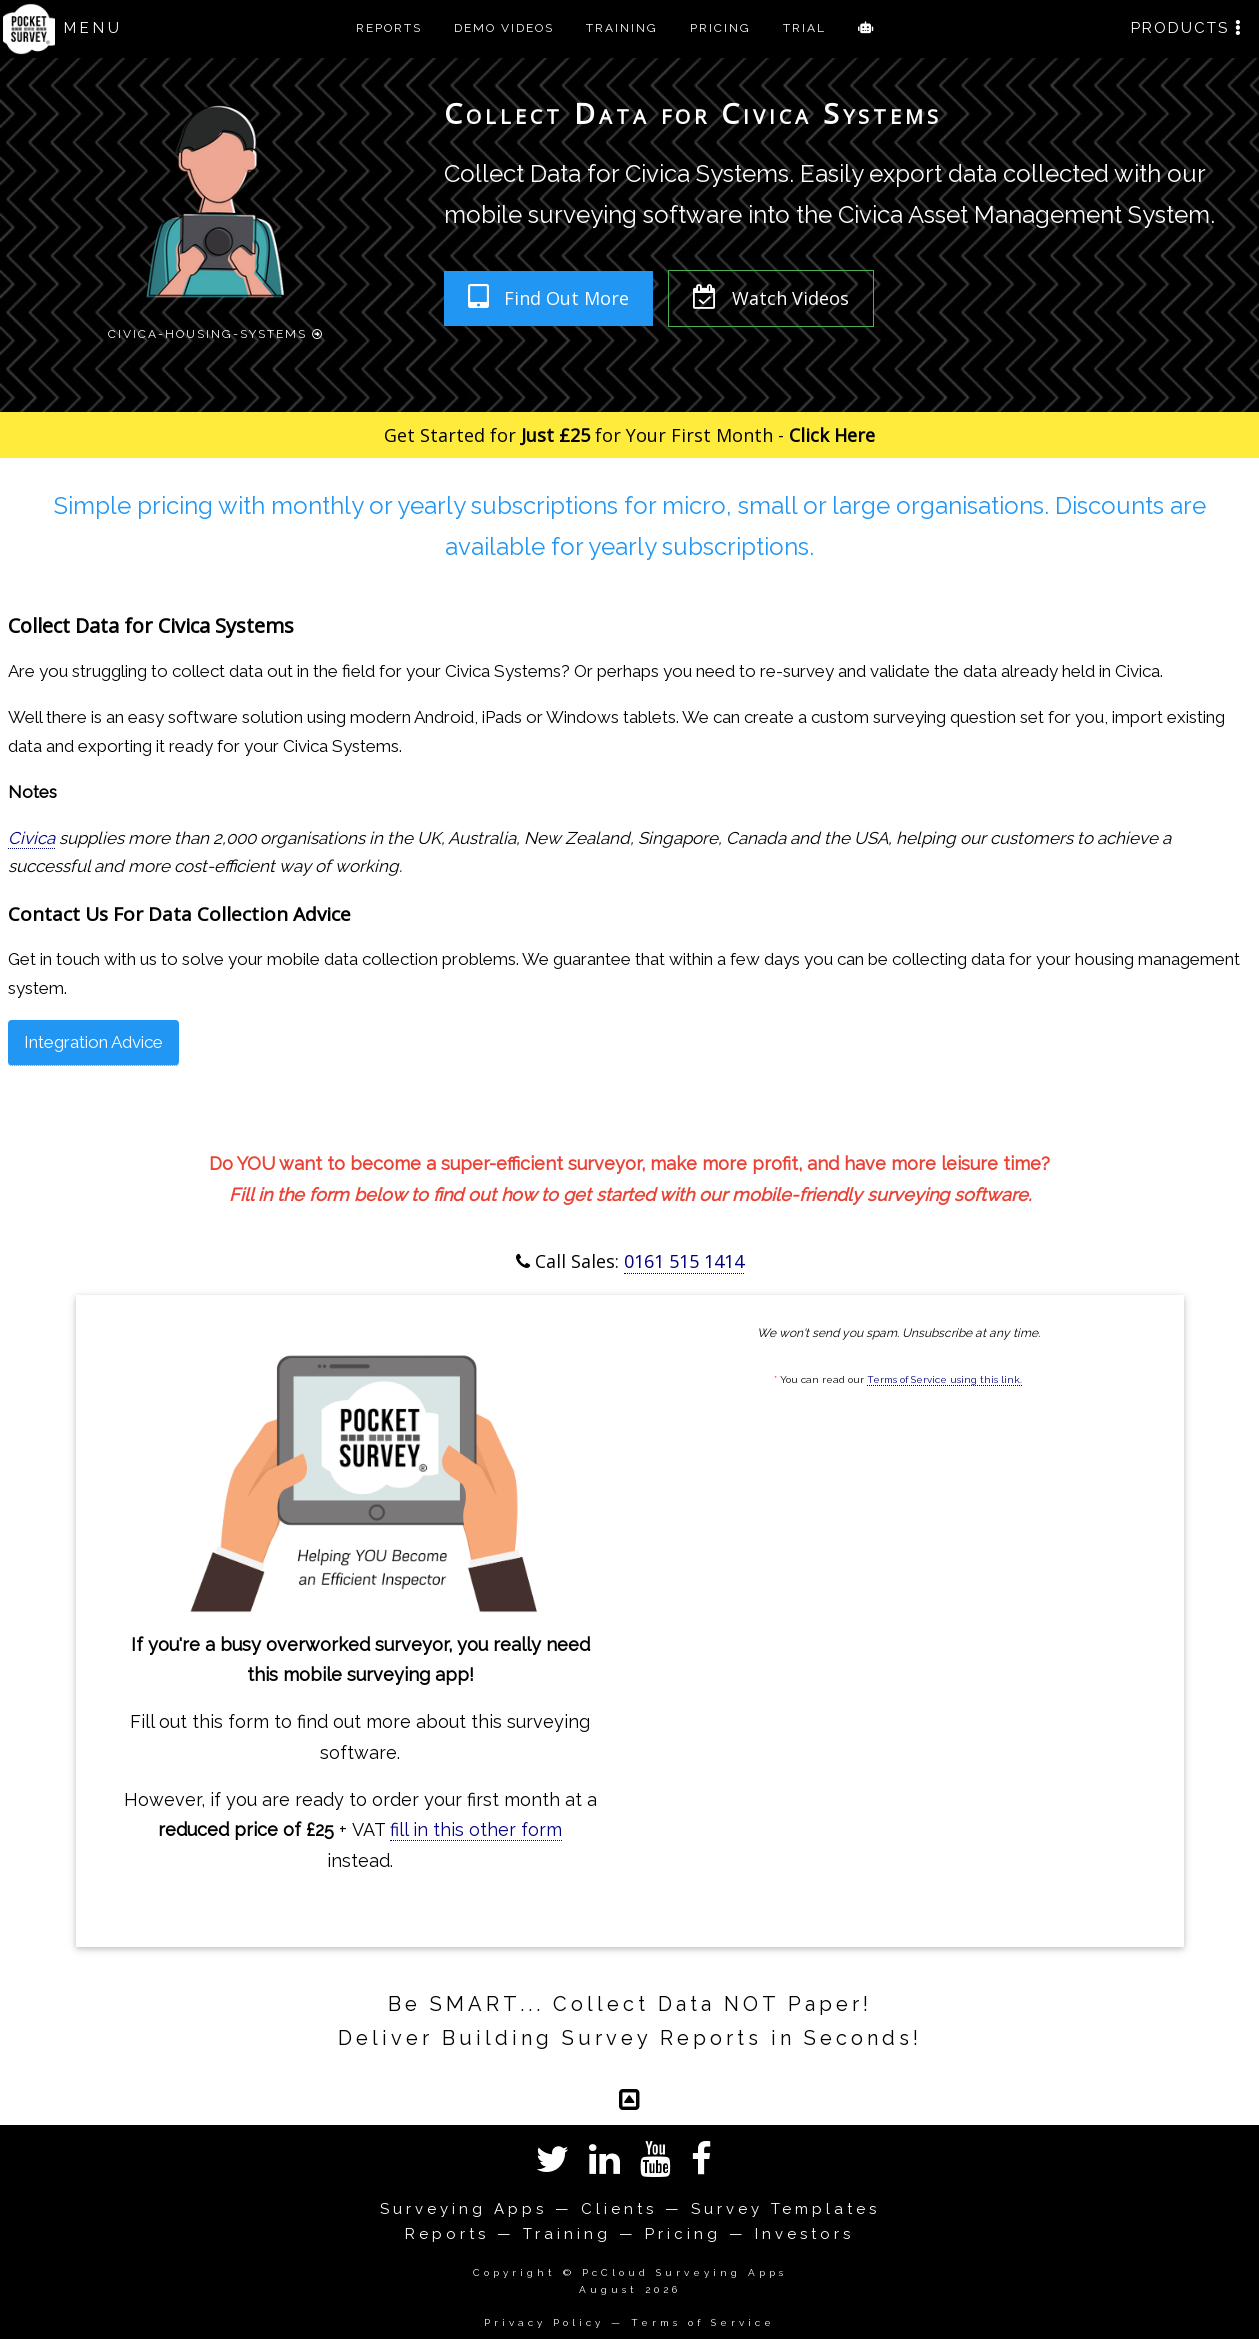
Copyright (514, 2272)
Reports (447, 2234)
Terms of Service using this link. (944, 1379)
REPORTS (389, 28)
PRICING (720, 28)
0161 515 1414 (684, 1261)
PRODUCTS (1187, 28)
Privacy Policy (544, 2322)
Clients (619, 2209)
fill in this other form (476, 1829)
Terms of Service (703, 2322)
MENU (93, 28)
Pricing (683, 2234)
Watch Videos (771, 297)
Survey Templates (785, 2209)
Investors (804, 2234)
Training (567, 2234)
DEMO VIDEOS (504, 28)
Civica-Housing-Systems (216, 332)
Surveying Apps (463, 2209)
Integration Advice (93, 1042)
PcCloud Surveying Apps (684, 2272)
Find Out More (548, 297)
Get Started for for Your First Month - (629, 435)
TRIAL (804, 28)
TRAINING (622, 28)
